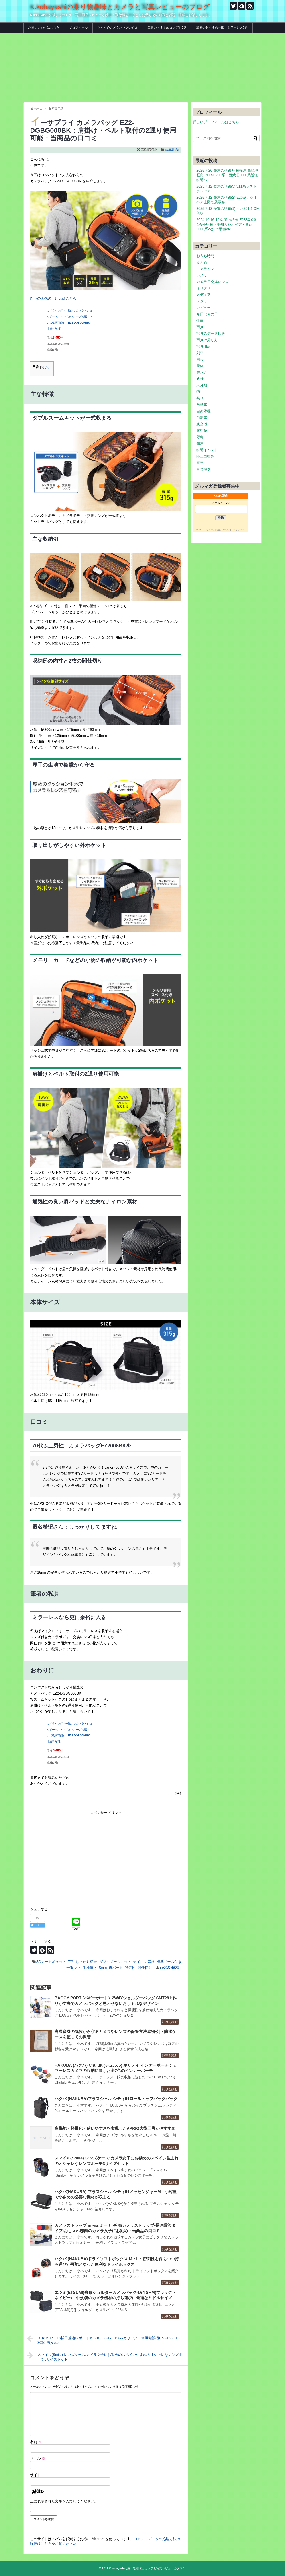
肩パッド (116, 1968)
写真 (200, 327)
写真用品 (172, 149)
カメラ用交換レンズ (212, 282)
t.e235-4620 (169, 1968)
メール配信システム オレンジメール (227, 529)
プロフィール (78, 27)
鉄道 (200, 443)
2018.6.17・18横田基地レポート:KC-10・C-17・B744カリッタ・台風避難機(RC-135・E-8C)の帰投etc (103, 2340)
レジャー (203, 301)
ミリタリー (205, 288)
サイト (35, 2475)
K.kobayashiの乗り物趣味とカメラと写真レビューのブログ (120, 6)
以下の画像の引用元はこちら (53, 298)
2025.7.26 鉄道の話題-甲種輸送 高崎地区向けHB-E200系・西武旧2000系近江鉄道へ (227, 175)
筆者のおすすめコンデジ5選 (167, 27)
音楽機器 (203, 469)
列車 (200, 353)
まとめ (201, 262)
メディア (203, 295)
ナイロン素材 (144, 1962)
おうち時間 (205, 256)
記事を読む (170, 2022)
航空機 (201, 424)
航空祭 (201, 430)
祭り (200, 398)
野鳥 (200, 437)
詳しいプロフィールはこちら (216, 122)
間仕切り (145, 1968)
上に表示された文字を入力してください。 (64, 2501)
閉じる (45, 367)
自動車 (201, 405)
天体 (200, 366)
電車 (200, 463)
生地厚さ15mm (95, 1968)
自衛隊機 (203, 411)
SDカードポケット (51, 1962)
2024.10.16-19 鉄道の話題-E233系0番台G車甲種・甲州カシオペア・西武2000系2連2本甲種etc (226, 224)
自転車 (201, 417)
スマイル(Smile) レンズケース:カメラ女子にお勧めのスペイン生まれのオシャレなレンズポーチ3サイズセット (104, 2356)
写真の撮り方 (207, 340)
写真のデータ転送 (210, 333)
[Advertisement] (142, 67)
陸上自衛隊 (205, 456)
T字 (71, 1962)
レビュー (203, 308)
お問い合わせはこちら (43, 27)
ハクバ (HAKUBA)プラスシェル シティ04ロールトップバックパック (116, 2099)
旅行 (200, 379)
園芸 (200, 359)
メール (37, 2458)
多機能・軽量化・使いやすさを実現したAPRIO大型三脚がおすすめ (115, 2128)
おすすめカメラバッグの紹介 (117, 27)
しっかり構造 (86, 1962)
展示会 (201, 372)
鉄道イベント (207, 450)
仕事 (200, 320)
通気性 (130, 1968)
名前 (36, 2442)
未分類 (201, 385)
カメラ (201, 275)
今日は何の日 (207, 314)
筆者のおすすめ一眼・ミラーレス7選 (222, 27)
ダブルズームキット (115, 1962)
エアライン (205, 269)
